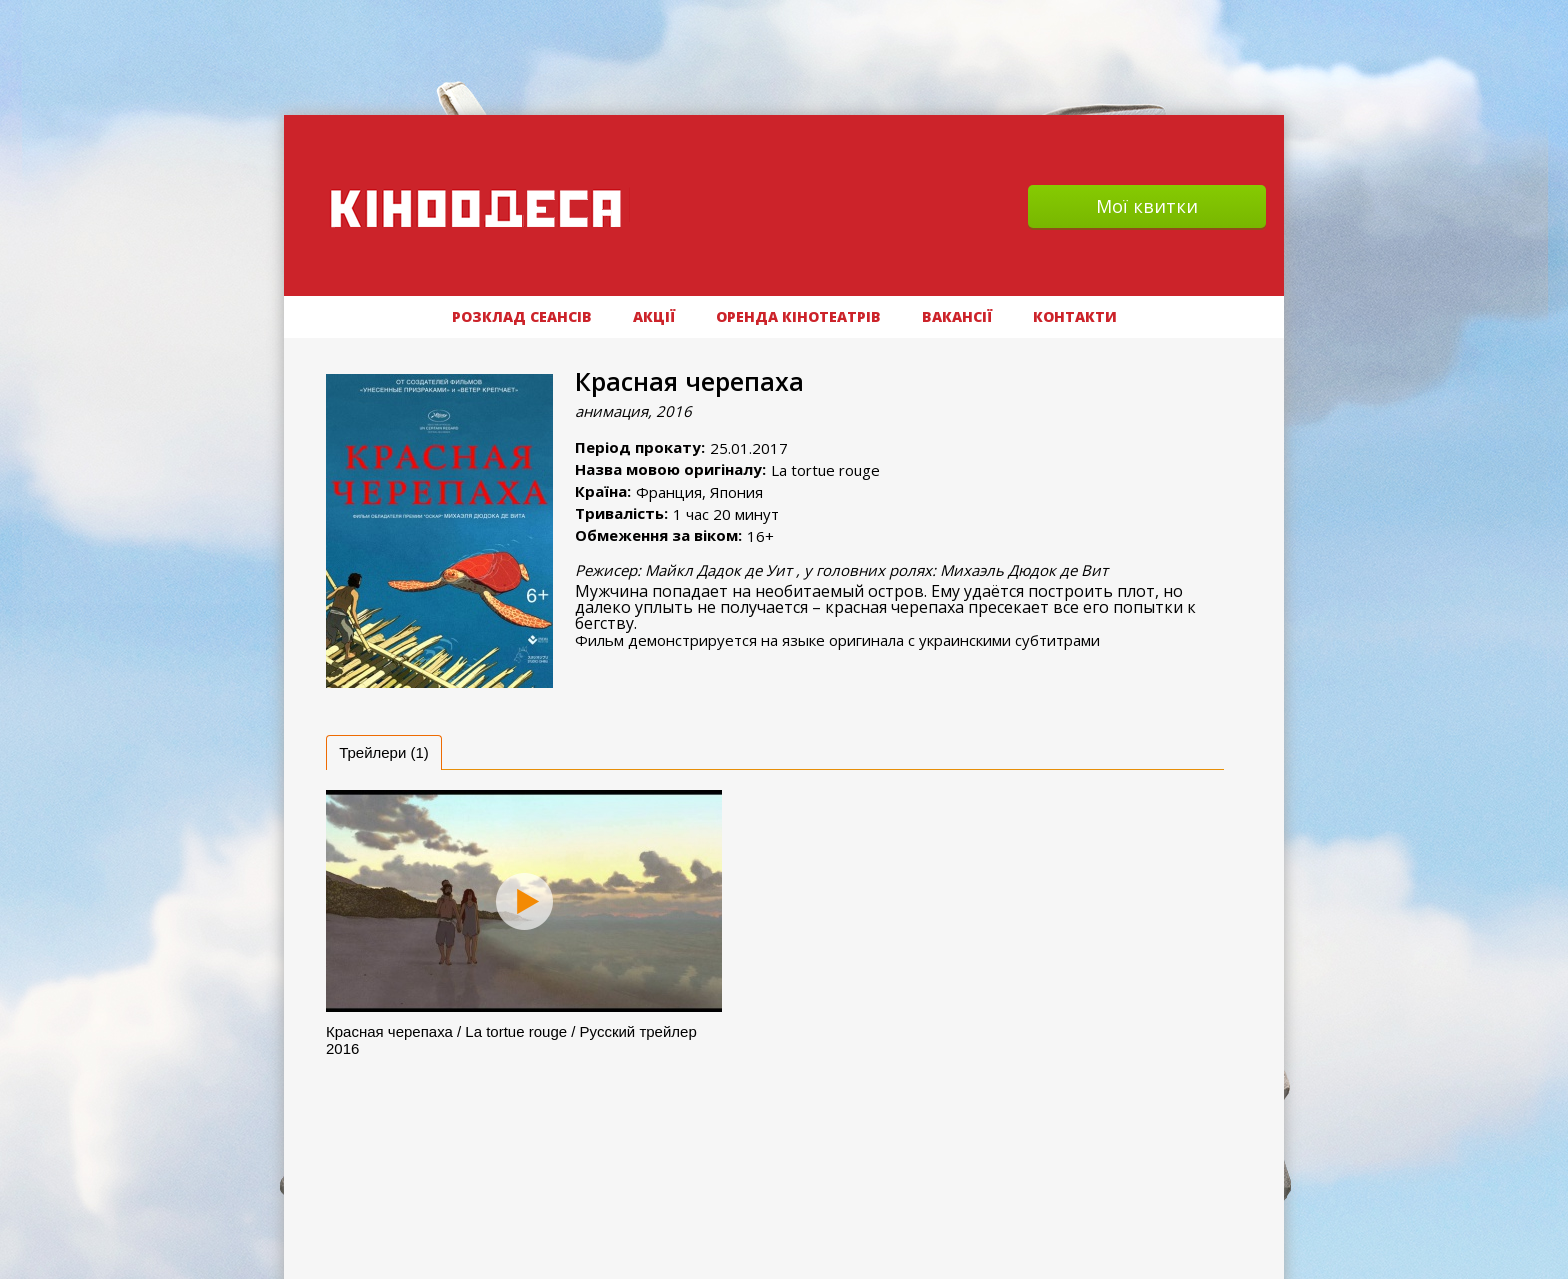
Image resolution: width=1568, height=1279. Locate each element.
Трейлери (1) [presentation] (384, 752)
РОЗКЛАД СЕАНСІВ (522, 316)
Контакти (1075, 316)
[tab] (384, 752)
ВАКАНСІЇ (957, 316)
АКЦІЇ (654, 316)
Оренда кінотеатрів (798, 316)
